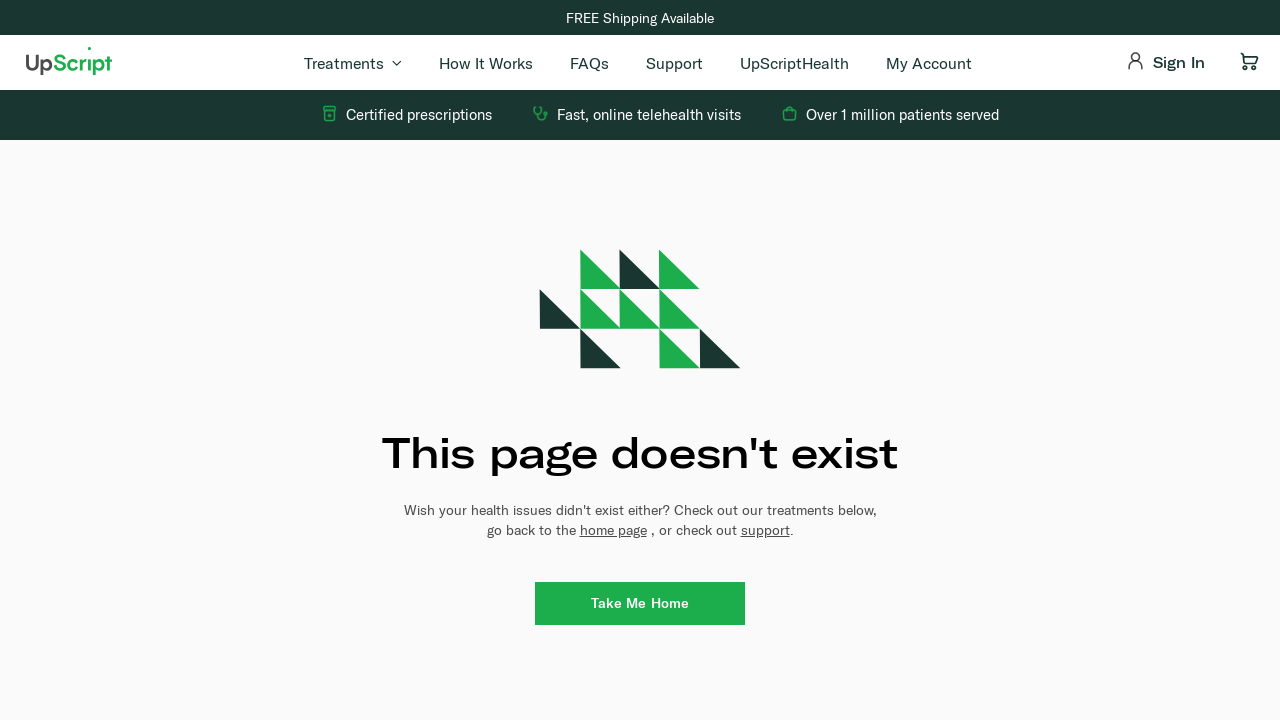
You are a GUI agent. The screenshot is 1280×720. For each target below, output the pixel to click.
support (765, 530)
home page (613, 530)
